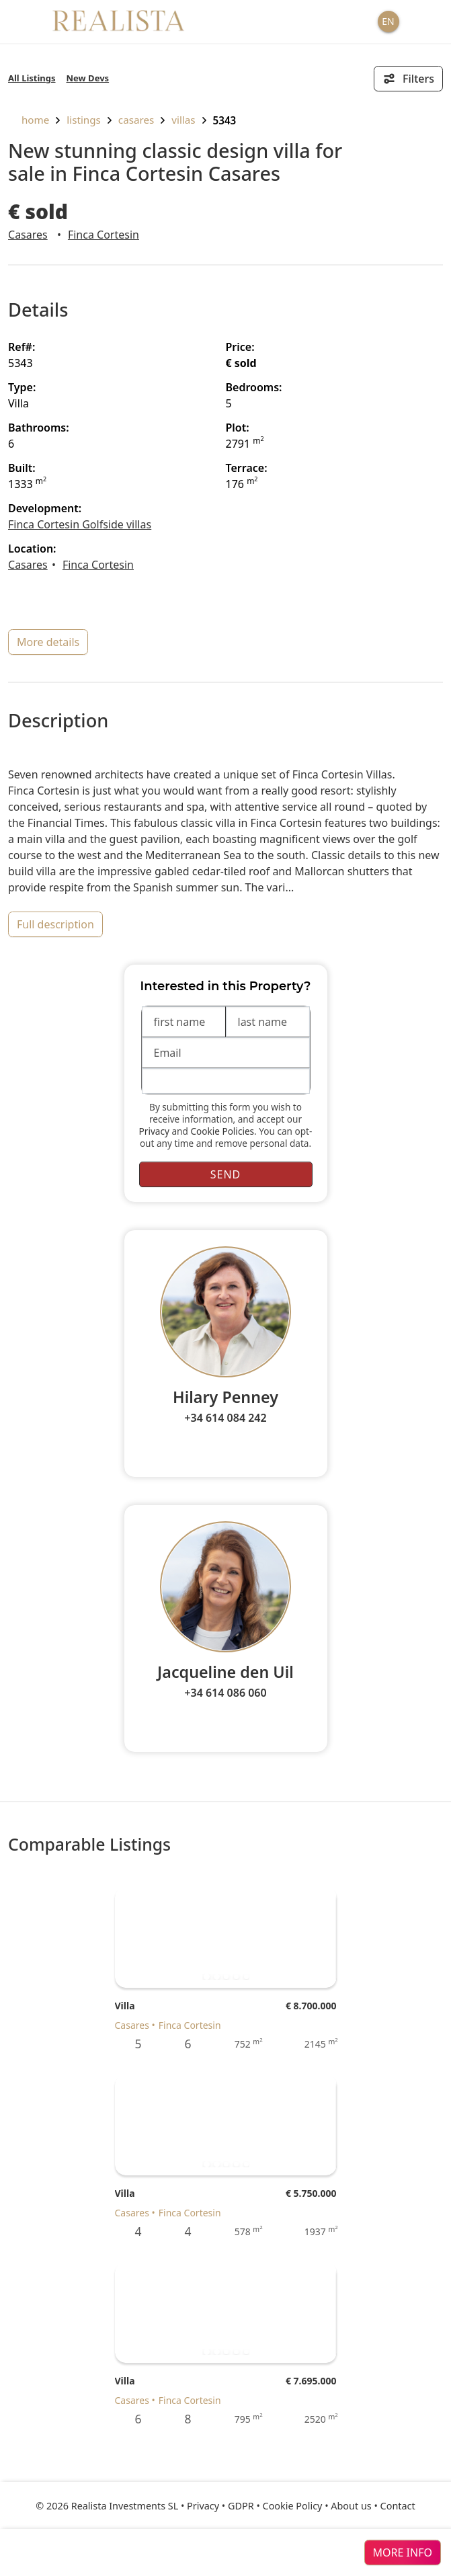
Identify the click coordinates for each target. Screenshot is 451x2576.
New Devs (88, 78)
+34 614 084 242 (225, 1417)
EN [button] (388, 21)
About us (351, 2505)
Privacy (154, 1131)
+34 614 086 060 (225, 1692)
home (28, 119)
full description (55, 924)
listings (84, 119)
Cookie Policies (222, 1131)
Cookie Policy (293, 2505)
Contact (397, 2505)
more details (48, 642)
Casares (136, 119)
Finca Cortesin (103, 234)
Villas (183, 119)
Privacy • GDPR (220, 2505)
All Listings (32, 78)
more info (402, 2552)
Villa (125, 2005)
